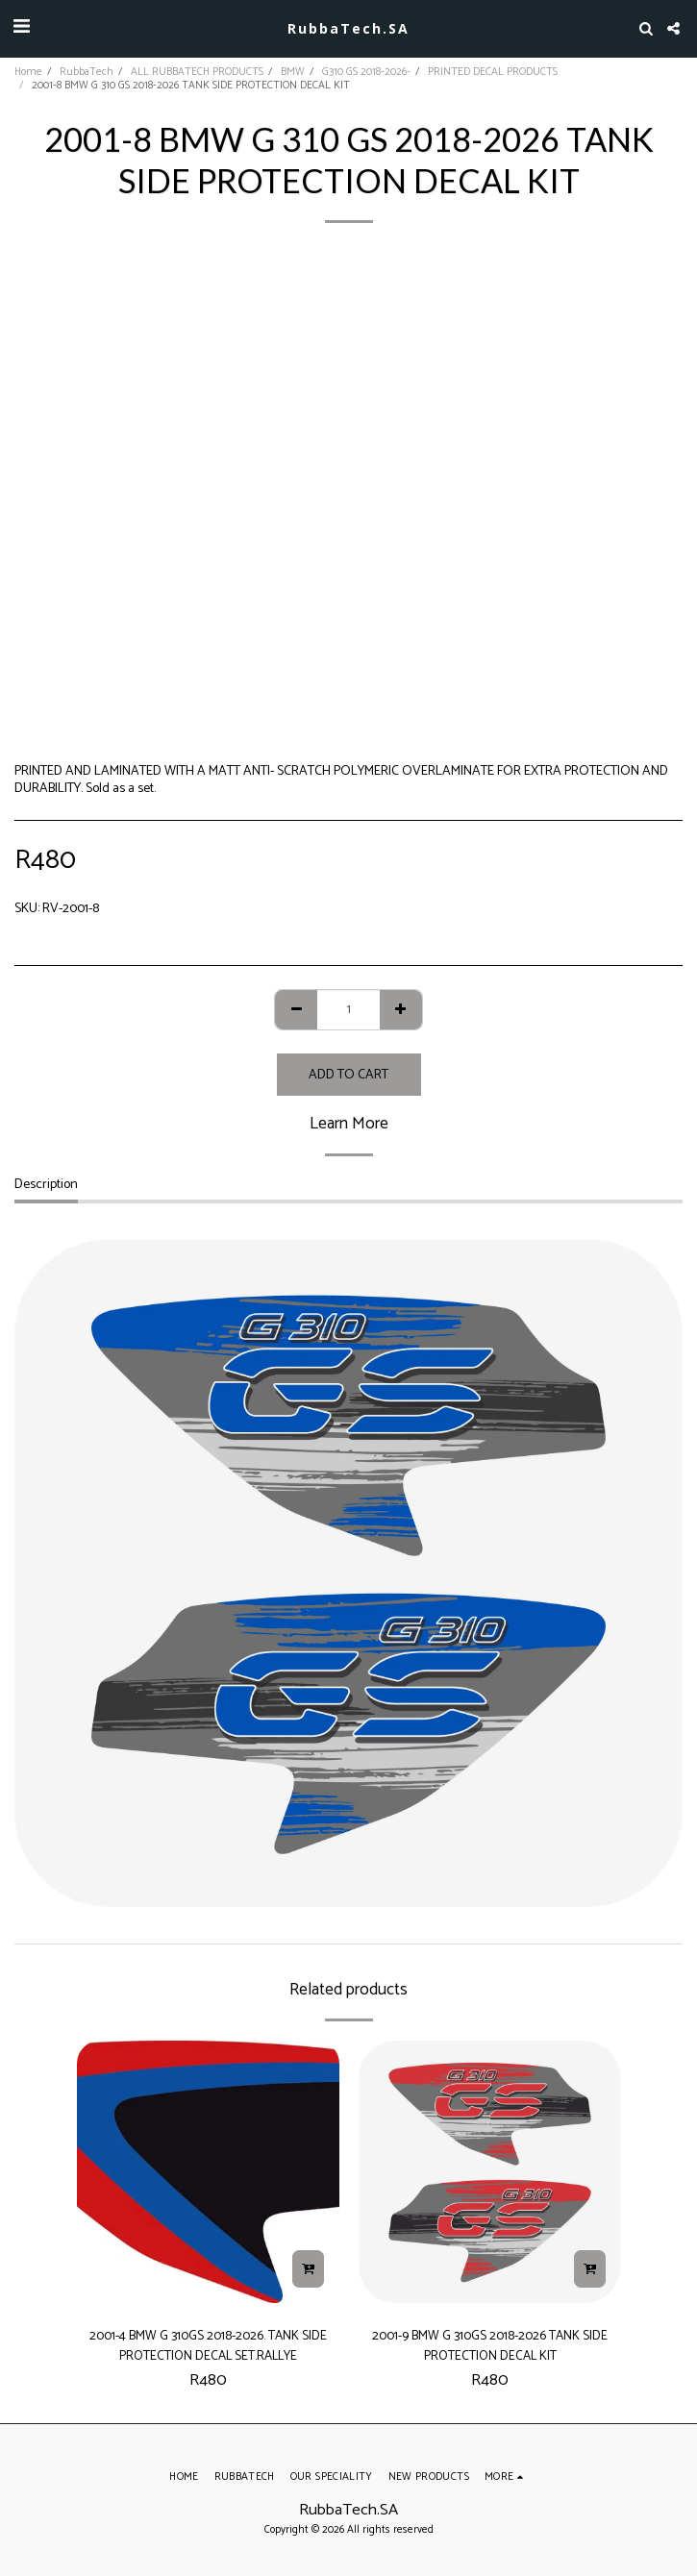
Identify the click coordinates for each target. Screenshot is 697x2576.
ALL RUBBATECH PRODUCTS (197, 72)
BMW (293, 72)
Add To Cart (348, 1075)
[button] (21, 27)
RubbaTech (86, 72)
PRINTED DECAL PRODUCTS (493, 72)
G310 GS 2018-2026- (366, 72)
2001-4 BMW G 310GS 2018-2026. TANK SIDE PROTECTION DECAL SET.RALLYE (208, 2345)
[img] (208, 2172)
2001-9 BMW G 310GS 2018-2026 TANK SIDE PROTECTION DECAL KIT (490, 2345)
